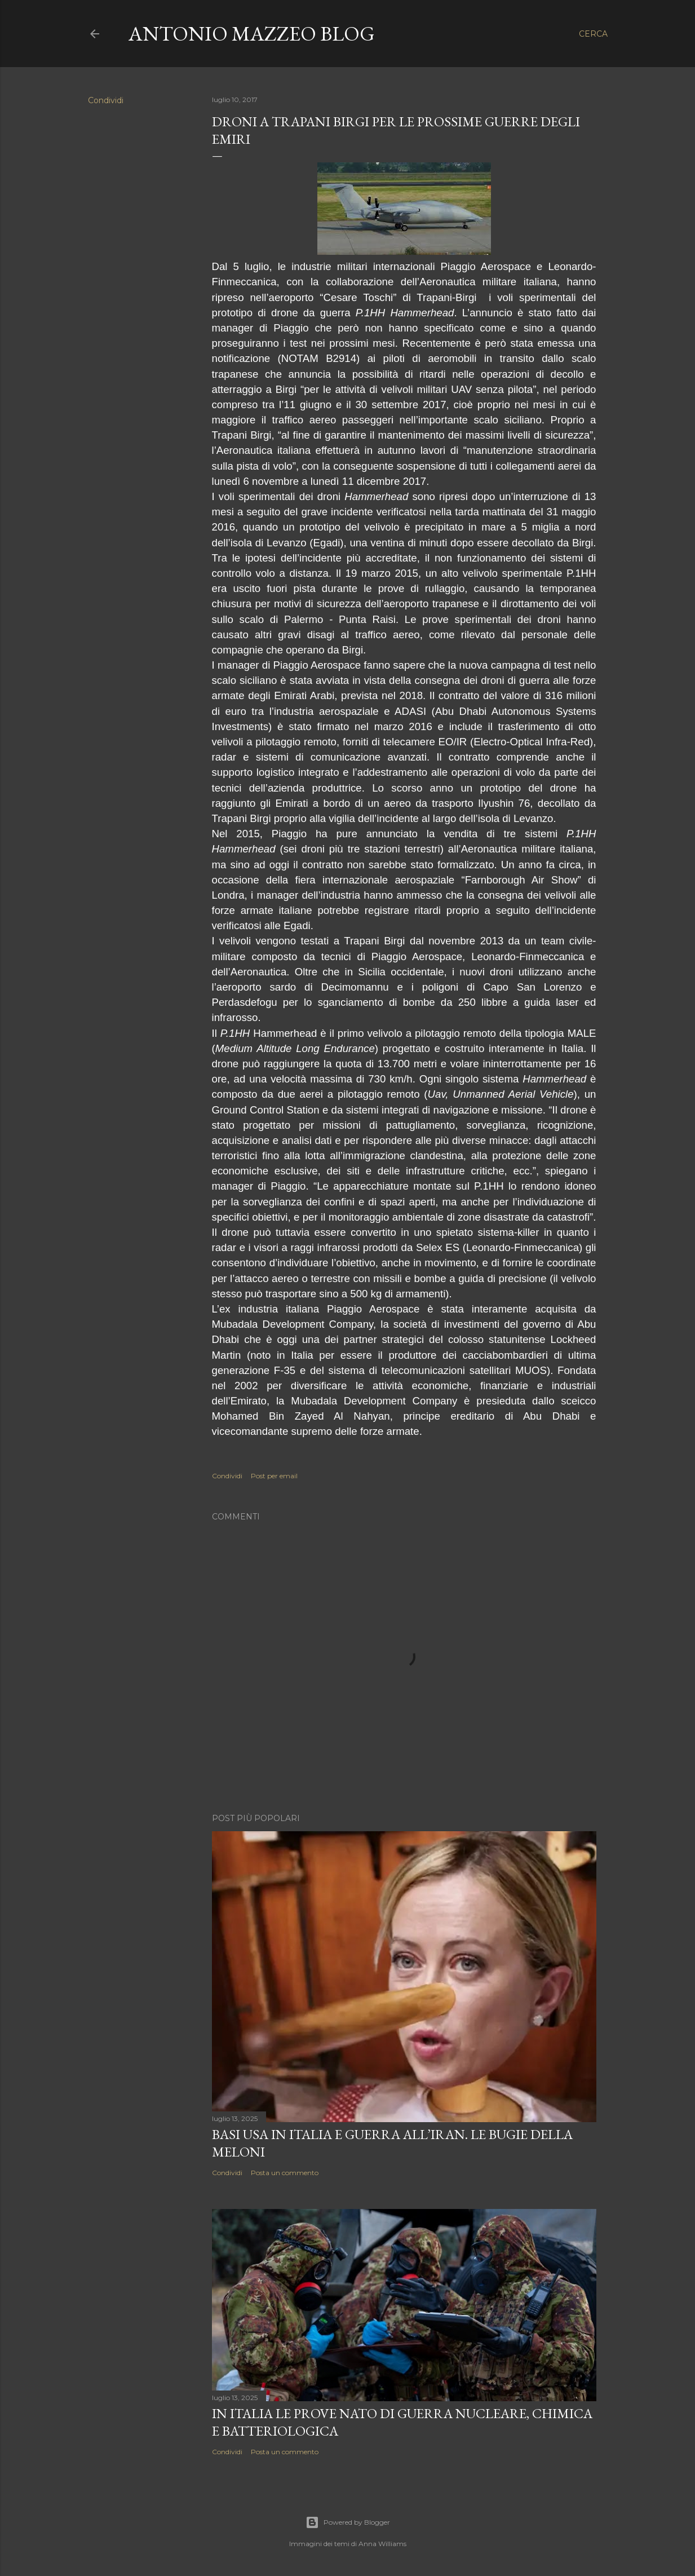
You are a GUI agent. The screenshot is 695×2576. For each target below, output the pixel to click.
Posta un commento (284, 2172)
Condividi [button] (105, 100)
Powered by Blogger (348, 2522)
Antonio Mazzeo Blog (252, 33)
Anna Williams (382, 2543)
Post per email (274, 1476)
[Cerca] (593, 33)
